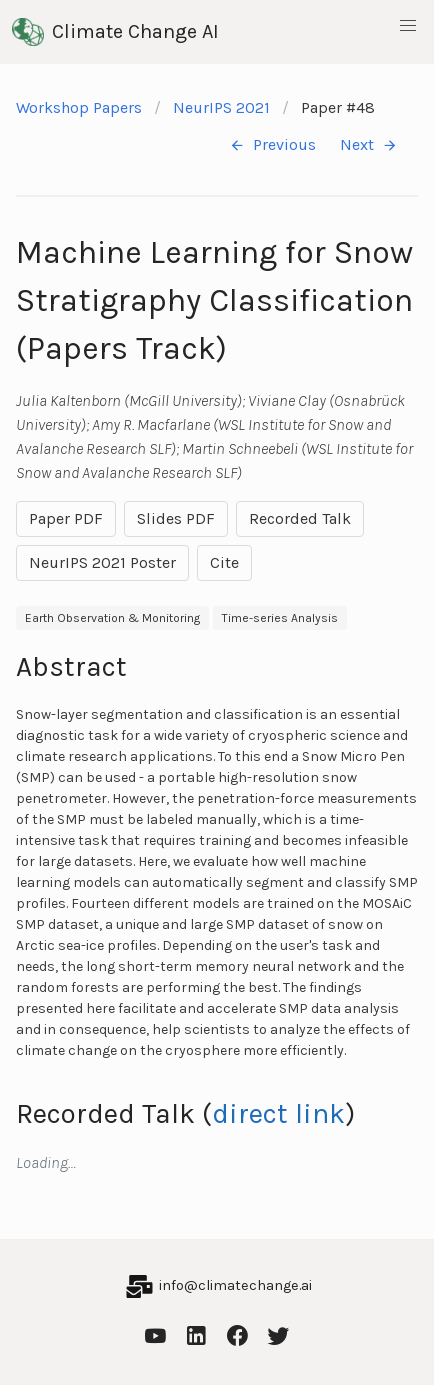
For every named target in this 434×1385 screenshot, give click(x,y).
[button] (408, 26)
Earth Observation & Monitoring (112, 618)
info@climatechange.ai (235, 1285)
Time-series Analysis (280, 618)
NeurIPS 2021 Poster (102, 562)
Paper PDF (66, 518)
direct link (278, 1113)
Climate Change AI (115, 32)
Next (369, 145)
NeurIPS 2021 (221, 107)
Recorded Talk (300, 518)
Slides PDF (176, 518)
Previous (272, 145)
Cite (224, 562)
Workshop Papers (79, 107)
